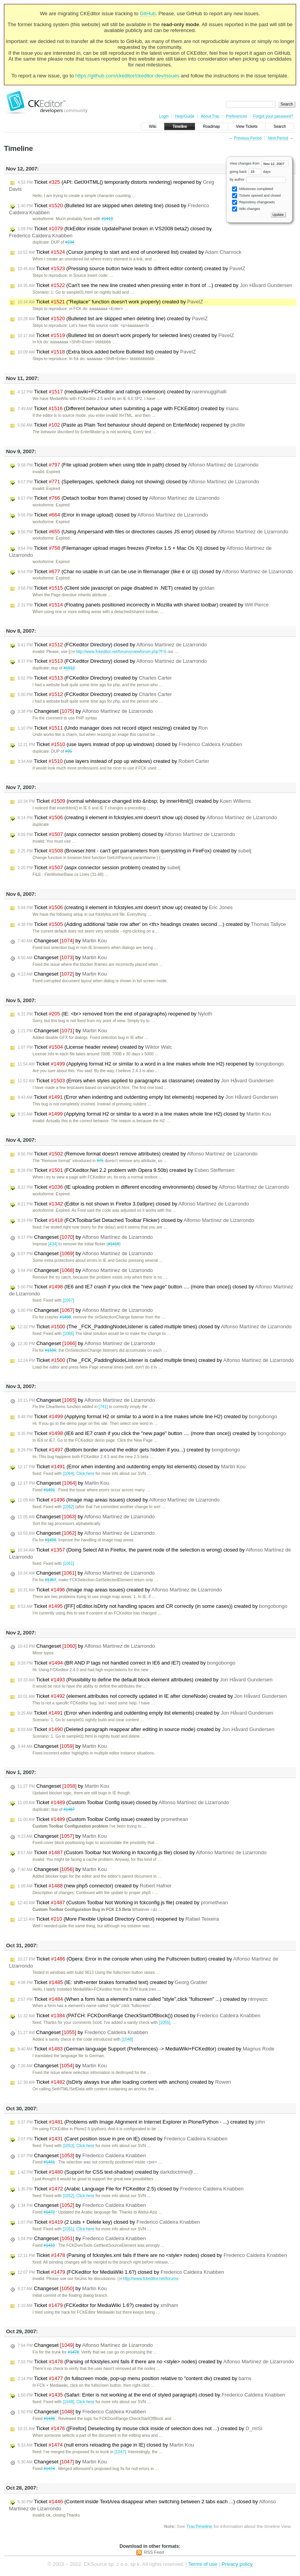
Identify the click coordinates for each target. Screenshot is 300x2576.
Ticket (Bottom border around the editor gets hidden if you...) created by (129, 1450)
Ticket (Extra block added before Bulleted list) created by (107, 352)
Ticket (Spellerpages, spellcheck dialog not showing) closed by (138, 482)
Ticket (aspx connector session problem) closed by (126, 834)
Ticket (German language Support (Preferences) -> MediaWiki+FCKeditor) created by (146, 2049)
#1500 (50, 1350)
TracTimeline (199, 2526)
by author (258, 179)
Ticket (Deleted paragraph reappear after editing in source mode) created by (146, 1729)
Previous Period (248, 138)
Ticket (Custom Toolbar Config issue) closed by (123, 1802)
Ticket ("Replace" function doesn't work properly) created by (110, 302)
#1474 (49, 2469)
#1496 (50, 1540)
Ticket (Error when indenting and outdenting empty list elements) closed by (132, 1467)
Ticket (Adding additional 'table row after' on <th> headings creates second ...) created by (152, 924)
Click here (85, 1473)
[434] (52, 1244)
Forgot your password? (273, 116)
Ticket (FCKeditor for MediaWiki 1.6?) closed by (121, 2272)
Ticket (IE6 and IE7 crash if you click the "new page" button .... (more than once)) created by (152, 1433)
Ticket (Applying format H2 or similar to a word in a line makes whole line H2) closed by (144, 1114)
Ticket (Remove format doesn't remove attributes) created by (137, 1154)
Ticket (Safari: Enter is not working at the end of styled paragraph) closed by (151, 2395)
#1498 (65, 1317)
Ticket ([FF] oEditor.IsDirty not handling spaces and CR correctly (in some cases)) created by (153, 1606)
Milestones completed (252, 189)
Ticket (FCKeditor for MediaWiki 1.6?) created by (98, 2305)
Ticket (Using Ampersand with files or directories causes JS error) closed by (153, 532)
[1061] (68, 1563)
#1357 (50, 1580)
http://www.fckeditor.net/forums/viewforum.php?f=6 (118, 651)
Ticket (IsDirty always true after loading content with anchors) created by (124, 2082)
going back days (250, 172)
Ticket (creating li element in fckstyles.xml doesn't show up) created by (125, 907)
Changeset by (85, 711)
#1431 (49, 2162)
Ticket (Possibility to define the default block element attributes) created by (145, 1680)
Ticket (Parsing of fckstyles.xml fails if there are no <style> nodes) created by (156, 2362)
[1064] (68, 1473)
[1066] (68, 1333)
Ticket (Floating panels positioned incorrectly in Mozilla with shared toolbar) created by (143, 605)
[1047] (120, 2452)
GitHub (147, 13)
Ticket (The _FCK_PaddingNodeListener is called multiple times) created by (156, 1360)
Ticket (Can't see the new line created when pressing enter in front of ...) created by (155, 285)
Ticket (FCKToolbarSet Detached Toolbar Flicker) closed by (136, 1220)
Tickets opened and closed (256, 195)
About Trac (210, 116)
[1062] (68, 1507)
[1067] (68, 1300)
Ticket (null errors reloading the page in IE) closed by (106, 2445)
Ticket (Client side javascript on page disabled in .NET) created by (116, 588)
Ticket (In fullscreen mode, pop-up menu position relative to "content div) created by (134, 2378)
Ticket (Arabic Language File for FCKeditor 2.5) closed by (131, 2189)
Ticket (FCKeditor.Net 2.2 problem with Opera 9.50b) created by (126, 1170)
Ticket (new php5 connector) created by (94, 1886)
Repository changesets (253, 202)
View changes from (259, 163)
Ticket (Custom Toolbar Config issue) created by (103, 1819)
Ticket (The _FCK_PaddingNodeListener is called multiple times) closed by (154, 1327)
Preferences (236, 116)
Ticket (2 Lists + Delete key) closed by (109, 2222)
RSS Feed (154, 2552)
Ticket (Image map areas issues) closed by (119, 1500)
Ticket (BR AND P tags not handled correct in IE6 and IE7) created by (126, 1663)
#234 (69, 242)
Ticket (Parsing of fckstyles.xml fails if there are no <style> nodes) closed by (152, 2255)
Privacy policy (236, 2564)
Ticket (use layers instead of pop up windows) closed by (130, 744)
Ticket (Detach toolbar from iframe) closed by (119, 498)
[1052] (68, 2196)
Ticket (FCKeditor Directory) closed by (112, 645)
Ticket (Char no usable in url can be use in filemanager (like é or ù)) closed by (155, 572)
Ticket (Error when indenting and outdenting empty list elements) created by (145, 1713)
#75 (100, 1161)
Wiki (152, 126)
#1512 (69, 668)
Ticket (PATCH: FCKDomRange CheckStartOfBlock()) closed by (139, 2016)
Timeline (179, 126)
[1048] (127, 2039)
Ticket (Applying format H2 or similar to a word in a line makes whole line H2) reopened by (151, 1064)
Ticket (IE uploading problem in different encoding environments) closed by (153, 1187)
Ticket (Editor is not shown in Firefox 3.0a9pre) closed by (133, 1204)
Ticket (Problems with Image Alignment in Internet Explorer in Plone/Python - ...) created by (141, 2122)
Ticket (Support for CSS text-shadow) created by (108, 2172)
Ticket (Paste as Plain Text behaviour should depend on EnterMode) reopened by (131, 425)
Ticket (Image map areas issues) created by (120, 1590)
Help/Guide (185, 116)
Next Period (278, 138)
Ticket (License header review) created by (95, 1047)
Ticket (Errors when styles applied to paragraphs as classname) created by (145, 1081)
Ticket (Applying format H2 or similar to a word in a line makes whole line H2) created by (147, 1417)
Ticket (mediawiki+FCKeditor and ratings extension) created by (122, 392)
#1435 (49, 2418)
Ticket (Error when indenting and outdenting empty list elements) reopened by (148, 1097)
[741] (103, 1407)
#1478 (73, 2352)
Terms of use (202, 2564)
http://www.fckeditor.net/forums (148, 2278)
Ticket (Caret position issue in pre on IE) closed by (122, 2139)
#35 (68, 751)
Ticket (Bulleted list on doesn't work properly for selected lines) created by (126, 335)
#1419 (107, 219)
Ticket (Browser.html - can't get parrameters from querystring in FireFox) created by (134, 851)
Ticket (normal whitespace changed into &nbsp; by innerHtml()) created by (134, 801)
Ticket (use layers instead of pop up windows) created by (113, 761)
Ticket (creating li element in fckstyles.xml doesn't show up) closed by (147, 817)
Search (279, 126)
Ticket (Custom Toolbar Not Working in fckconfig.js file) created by (123, 1903)
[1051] (68, 2229)
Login (163, 116)
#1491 (49, 1490)
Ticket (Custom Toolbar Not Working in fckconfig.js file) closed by (142, 1852)
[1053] (68, 2146)
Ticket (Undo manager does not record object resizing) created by (113, 728)
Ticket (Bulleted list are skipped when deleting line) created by (113, 319)
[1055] (164, 2022)
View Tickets (246, 126)
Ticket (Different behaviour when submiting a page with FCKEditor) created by (128, 408)
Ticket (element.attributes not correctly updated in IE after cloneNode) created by (152, 1696)
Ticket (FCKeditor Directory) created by (95, 678)
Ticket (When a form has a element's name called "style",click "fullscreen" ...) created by (143, 1999)
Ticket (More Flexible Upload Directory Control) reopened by (118, 1919)
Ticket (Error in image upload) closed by (113, 515)
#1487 (69, 1809)
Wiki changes (246, 209)
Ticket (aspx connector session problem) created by (99, 868)
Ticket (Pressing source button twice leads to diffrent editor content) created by (131, 268)
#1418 (113, 1244)
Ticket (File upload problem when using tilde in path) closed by (138, 465)
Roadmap (211, 126)
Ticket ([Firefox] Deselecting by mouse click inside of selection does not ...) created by (140, 2428)
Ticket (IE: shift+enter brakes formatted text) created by (112, 1982)
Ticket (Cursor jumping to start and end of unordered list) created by (129, 252)
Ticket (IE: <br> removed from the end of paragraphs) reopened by (115, 1014)
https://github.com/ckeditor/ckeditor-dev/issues (127, 76)
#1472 (49, 2212)
